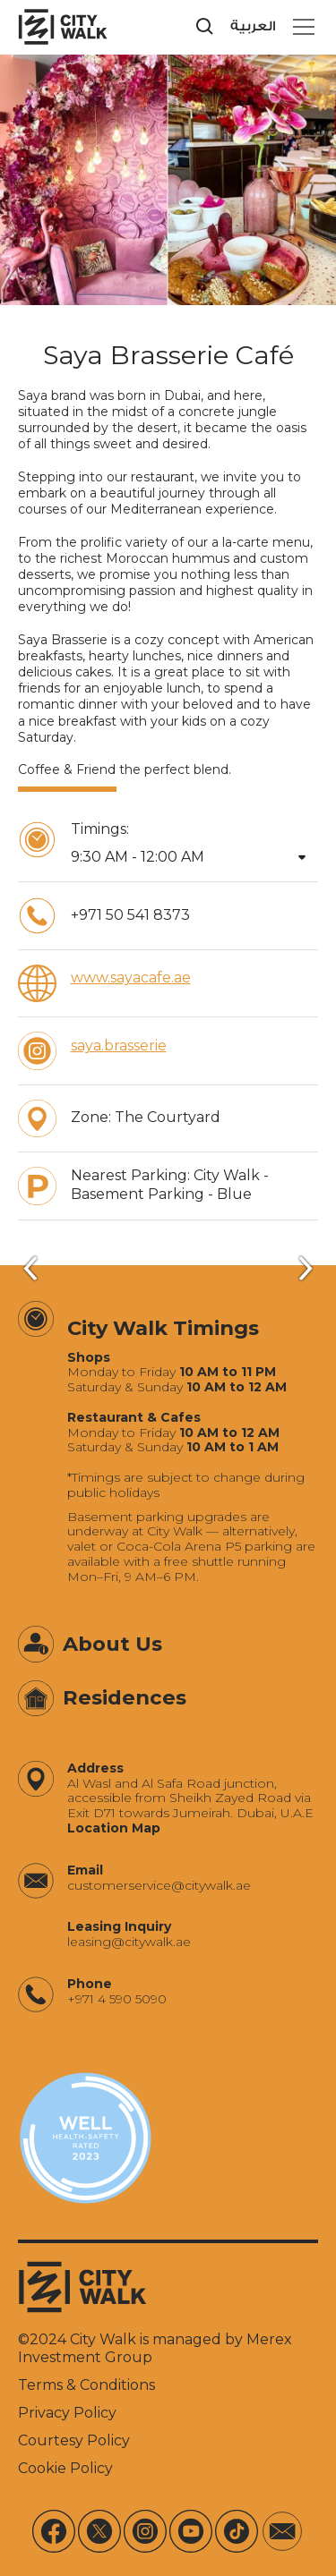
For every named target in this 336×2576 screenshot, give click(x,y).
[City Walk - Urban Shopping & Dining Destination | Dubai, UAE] (63, 27)
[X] (99, 2531)
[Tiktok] (236, 2531)
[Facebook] (53, 2531)
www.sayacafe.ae (131, 977)
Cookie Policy (65, 2468)
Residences (124, 1697)
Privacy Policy (67, 2412)
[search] (205, 27)
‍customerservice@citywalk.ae (159, 1885)
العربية (252, 26)
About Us (112, 1643)
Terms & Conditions (86, 2384)
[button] (300, 26)
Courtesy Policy (74, 2440)
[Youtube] (190, 2531)
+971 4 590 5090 (117, 1999)
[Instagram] (145, 2531)
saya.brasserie (119, 1045)
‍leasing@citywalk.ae (129, 1942)
